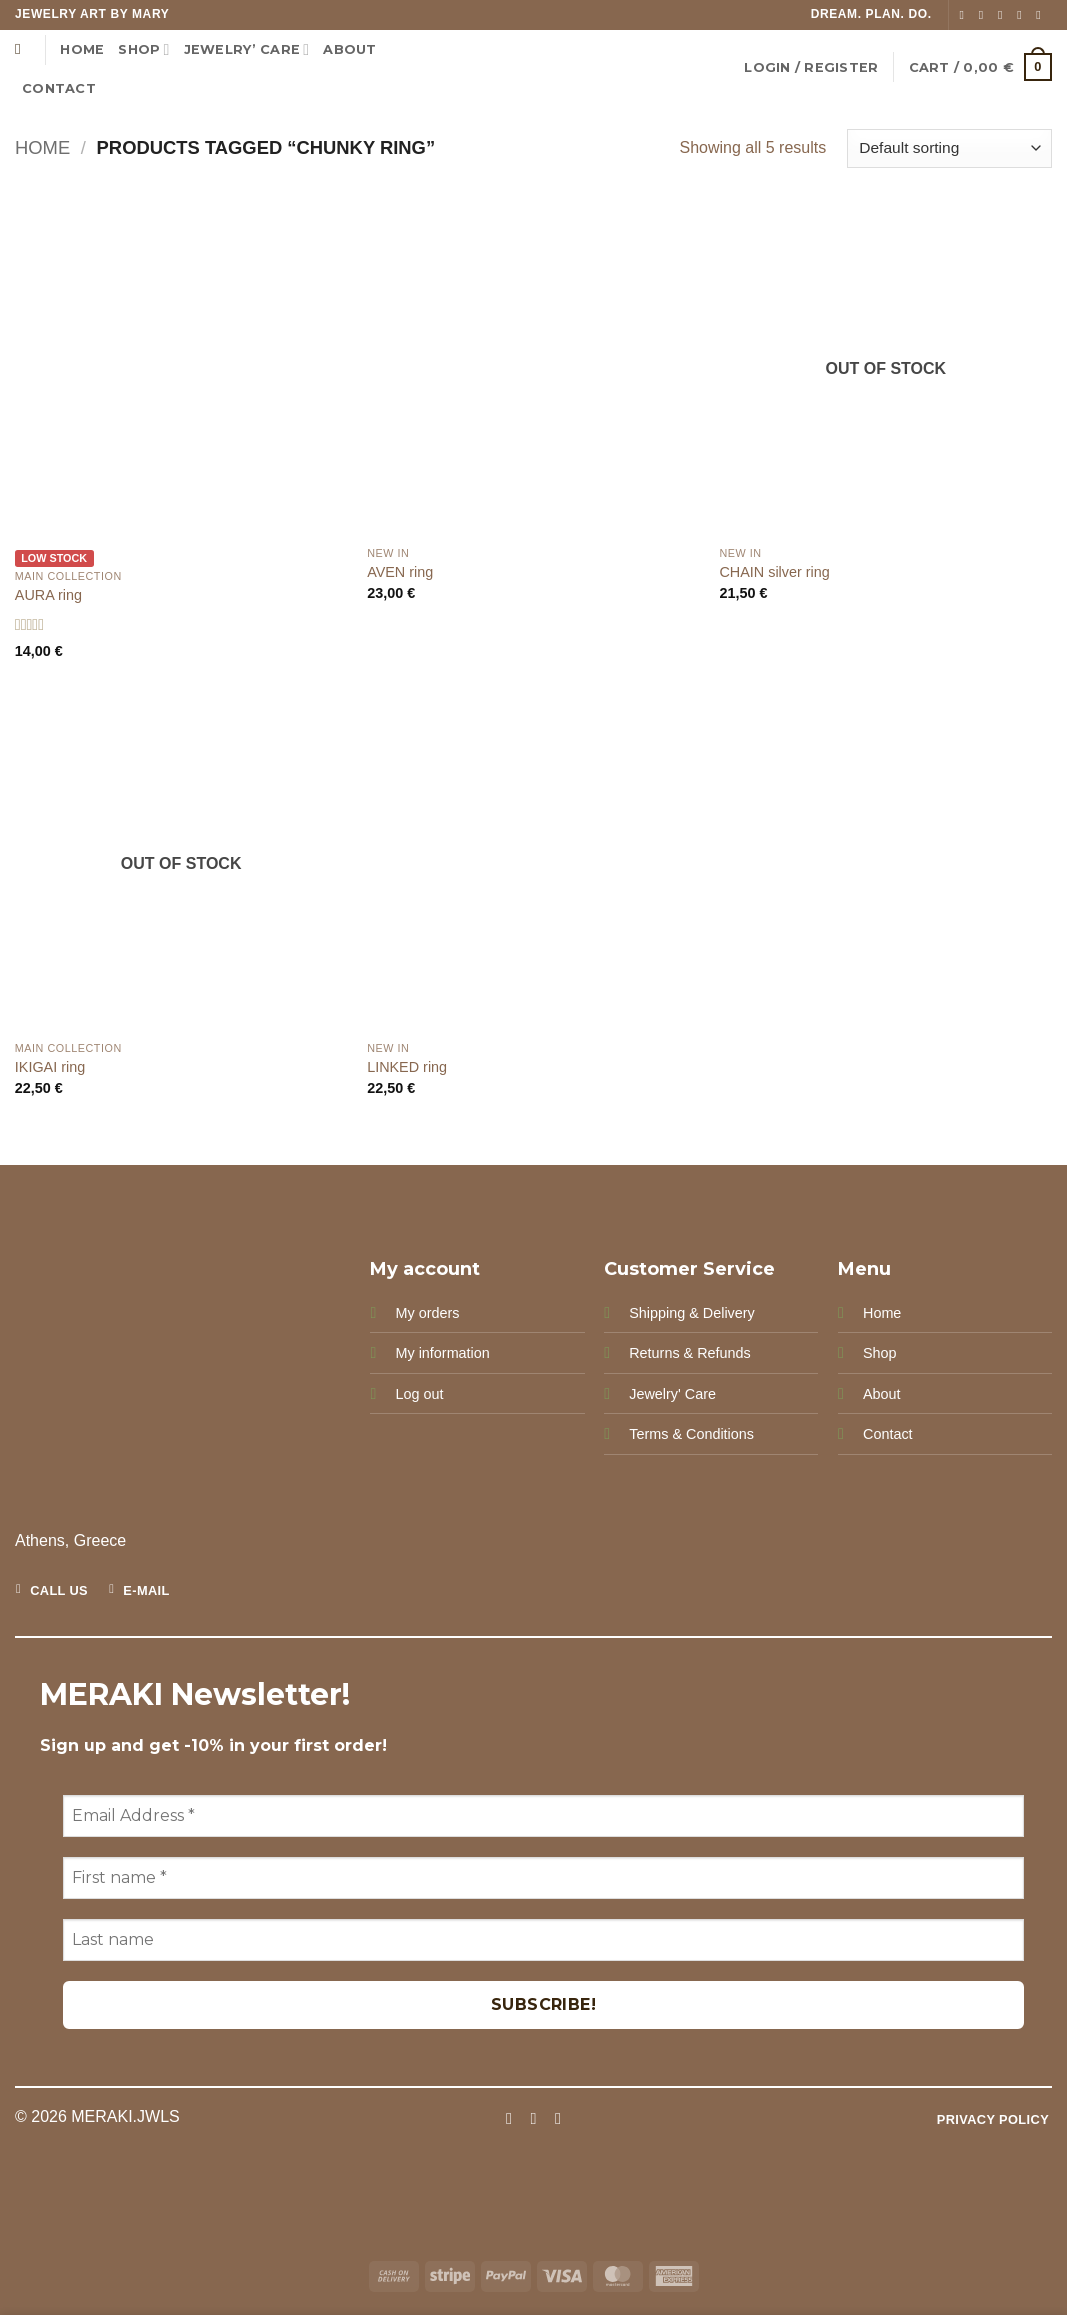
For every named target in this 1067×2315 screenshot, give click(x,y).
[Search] (22, 49)
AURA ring (48, 595)
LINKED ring (407, 1067)
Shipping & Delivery (692, 1313)
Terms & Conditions (691, 1434)
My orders (427, 1313)
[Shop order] (949, 148)
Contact (888, 1434)
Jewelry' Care (672, 1394)
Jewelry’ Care (247, 49)
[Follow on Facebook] (966, 15)
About (882, 1394)
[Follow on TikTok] (1004, 15)
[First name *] (543, 1878)
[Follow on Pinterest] (1042, 15)
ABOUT (349, 49)
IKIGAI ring (50, 1067)
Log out (419, 1394)
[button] (811, 67)
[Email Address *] (543, 1816)
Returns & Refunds (690, 1353)
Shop (143, 49)
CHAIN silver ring (774, 572)
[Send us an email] (1023, 15)
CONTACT (59, 88)
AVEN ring (400, 572)
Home (82, 49)
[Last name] (543, 1940)
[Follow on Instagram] (985, 15)
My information (442, 1353)
